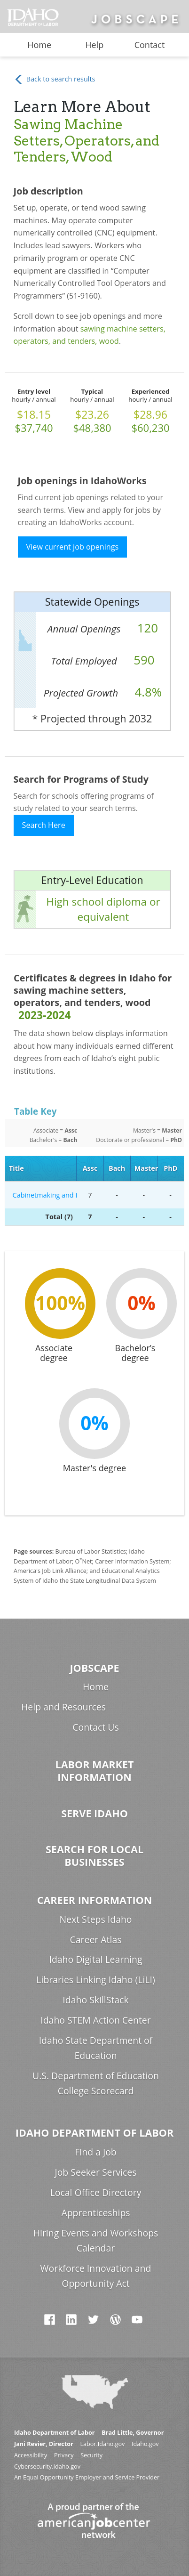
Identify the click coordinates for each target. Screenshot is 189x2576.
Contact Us (95, 1727)
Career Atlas (95, 1939)
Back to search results (54, 79)
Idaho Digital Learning (95, 1959)
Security (91, 2455)
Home (39, 44)
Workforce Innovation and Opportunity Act (95, 2276)
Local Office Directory (96, 2192)
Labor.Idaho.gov (102, 2444)
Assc (90, 1168)
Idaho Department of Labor (94, 2132)
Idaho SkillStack (95, 1999)
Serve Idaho (94, 1813)
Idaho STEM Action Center (95, 2020)
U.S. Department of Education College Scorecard (95, 2083)
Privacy (64, 2455)
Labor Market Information (94, 1771)
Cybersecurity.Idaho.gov (47, 2467)
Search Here (43, 825)
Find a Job (95, 2152)
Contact (149, 44)
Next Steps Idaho (95, 1919)
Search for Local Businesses (94, 1855)
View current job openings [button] (72, 547)
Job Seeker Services (95, 2172)
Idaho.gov (145, 2444)
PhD (170, 1168)
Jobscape (94, 1668)
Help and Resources (63, 1707)
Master (146, 1168)
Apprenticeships (95, 2212)
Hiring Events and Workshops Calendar (95, 2240)
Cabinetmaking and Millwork (43, 1195)
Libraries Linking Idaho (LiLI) (95, 1979)
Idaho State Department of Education (96, 2048)
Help (94, 44)
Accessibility (30, 2455)
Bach (117, 1168)
